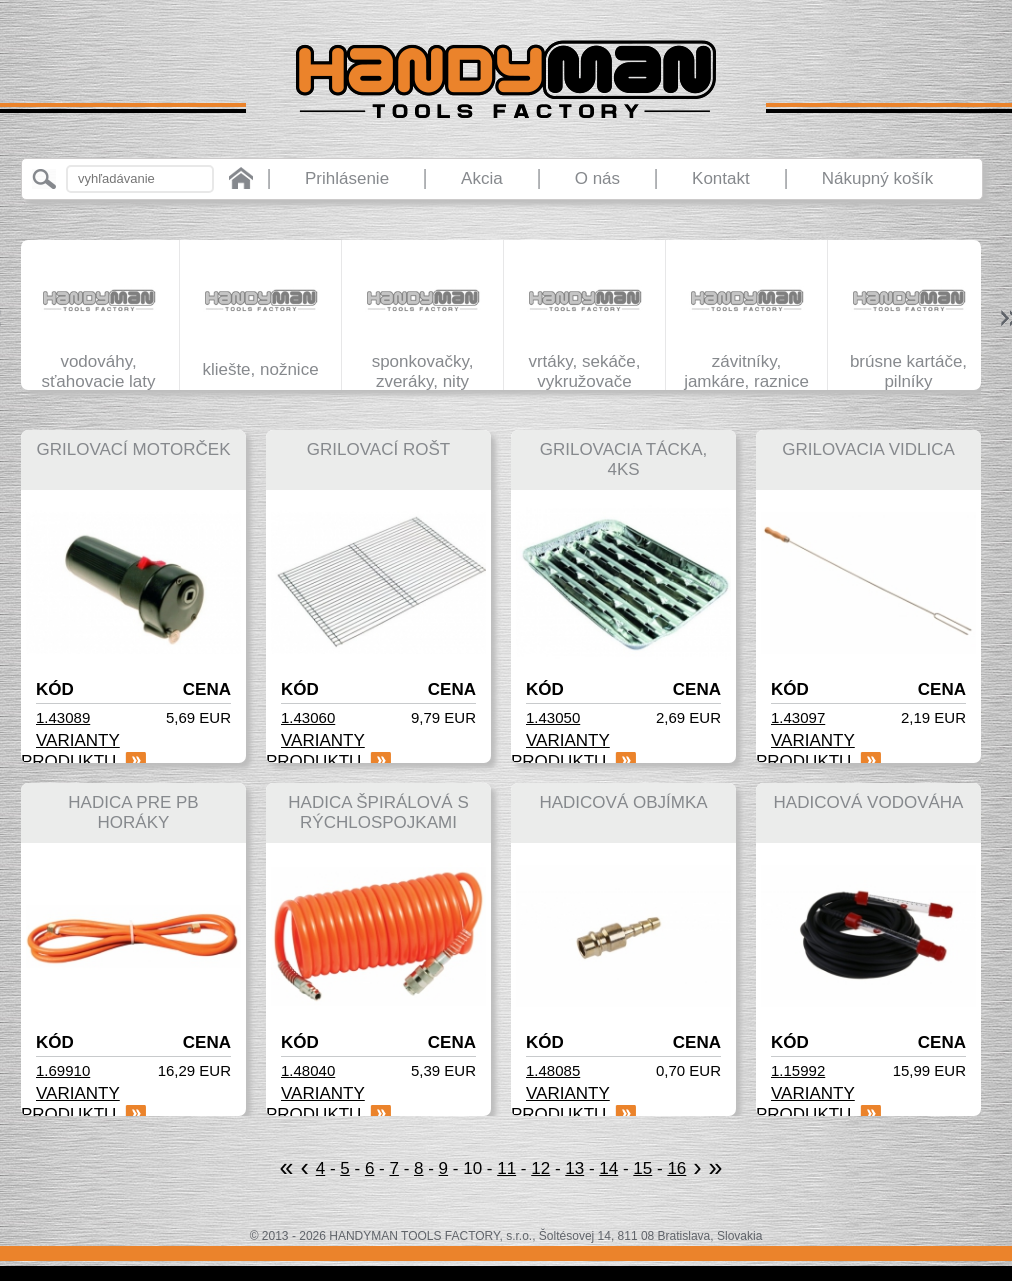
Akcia (482, 178)
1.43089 (63, 717)
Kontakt (721, 178)
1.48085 (553, 1070)
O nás (597, 178)
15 (642, 1168)
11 (506, 1168)
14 (608, 1168)
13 (574, 1168)
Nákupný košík (878, 178)
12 (540, 1168)
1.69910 (63, 1070)
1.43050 (553, 717)
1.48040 (308, 1070)
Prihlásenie (347, 178)
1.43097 (798, 717)
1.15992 (798, 1070)
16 (676, 1168)
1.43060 (308, 717)
